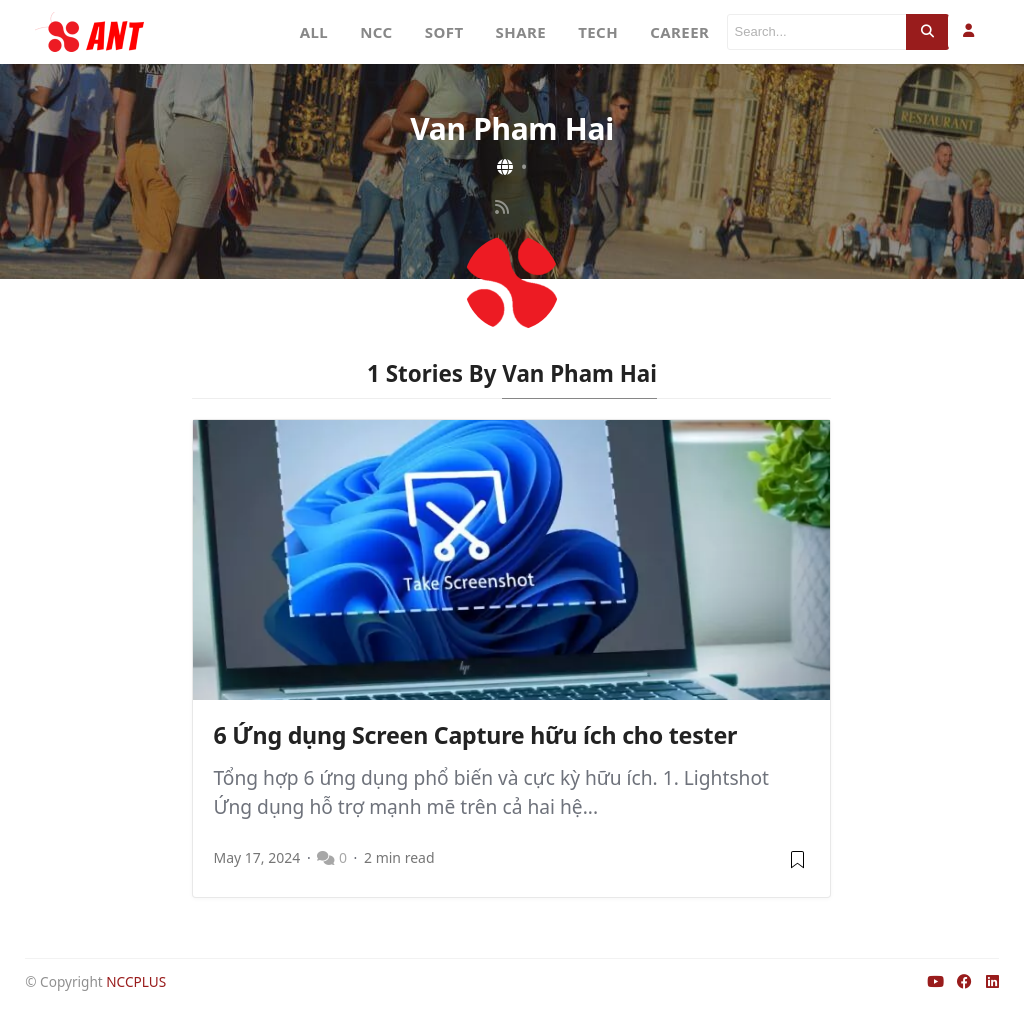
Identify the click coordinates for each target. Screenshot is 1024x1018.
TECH (598, 32)
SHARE (521, 32)
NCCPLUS (136, 981)
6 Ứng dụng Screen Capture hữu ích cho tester (475, 735)
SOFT (444, 32)
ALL (314, 32)
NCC (376, 32)
